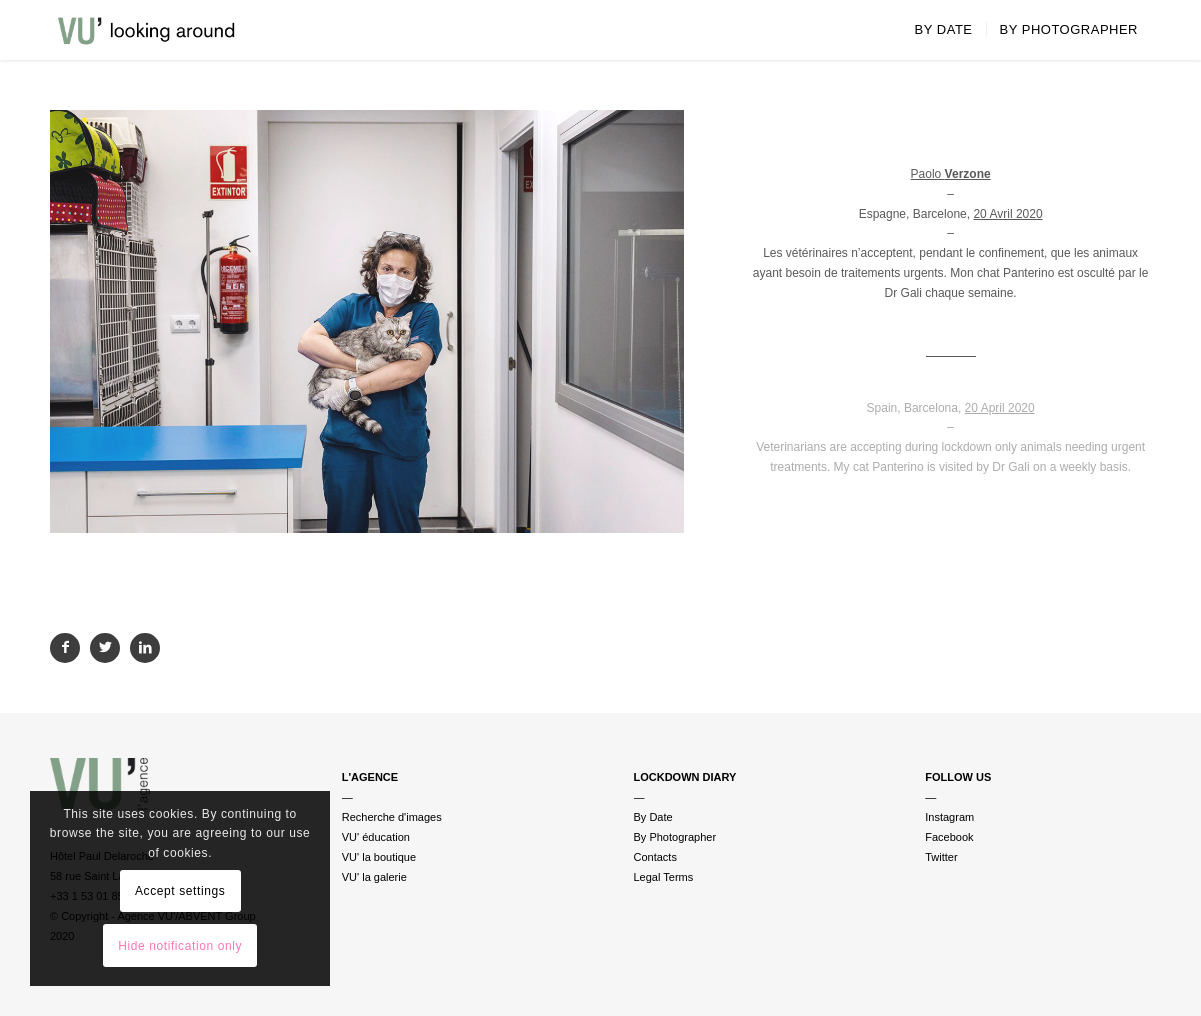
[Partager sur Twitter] (105, 648)
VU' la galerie (374, 877)
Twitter (941, 857)
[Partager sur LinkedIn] (145, 648)
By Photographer (675, 837)
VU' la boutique (379, 857)
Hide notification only (180, 946)
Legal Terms (664, 877)
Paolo (951, 174)
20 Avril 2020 (1007, 214)
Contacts (655, 857)
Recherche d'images (392, 817)
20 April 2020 (1000, 408)
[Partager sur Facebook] (65, 648)
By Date (653, 817)
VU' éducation (376, 837)
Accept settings (180, 891)
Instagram (949, 817)
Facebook (949, 837)
